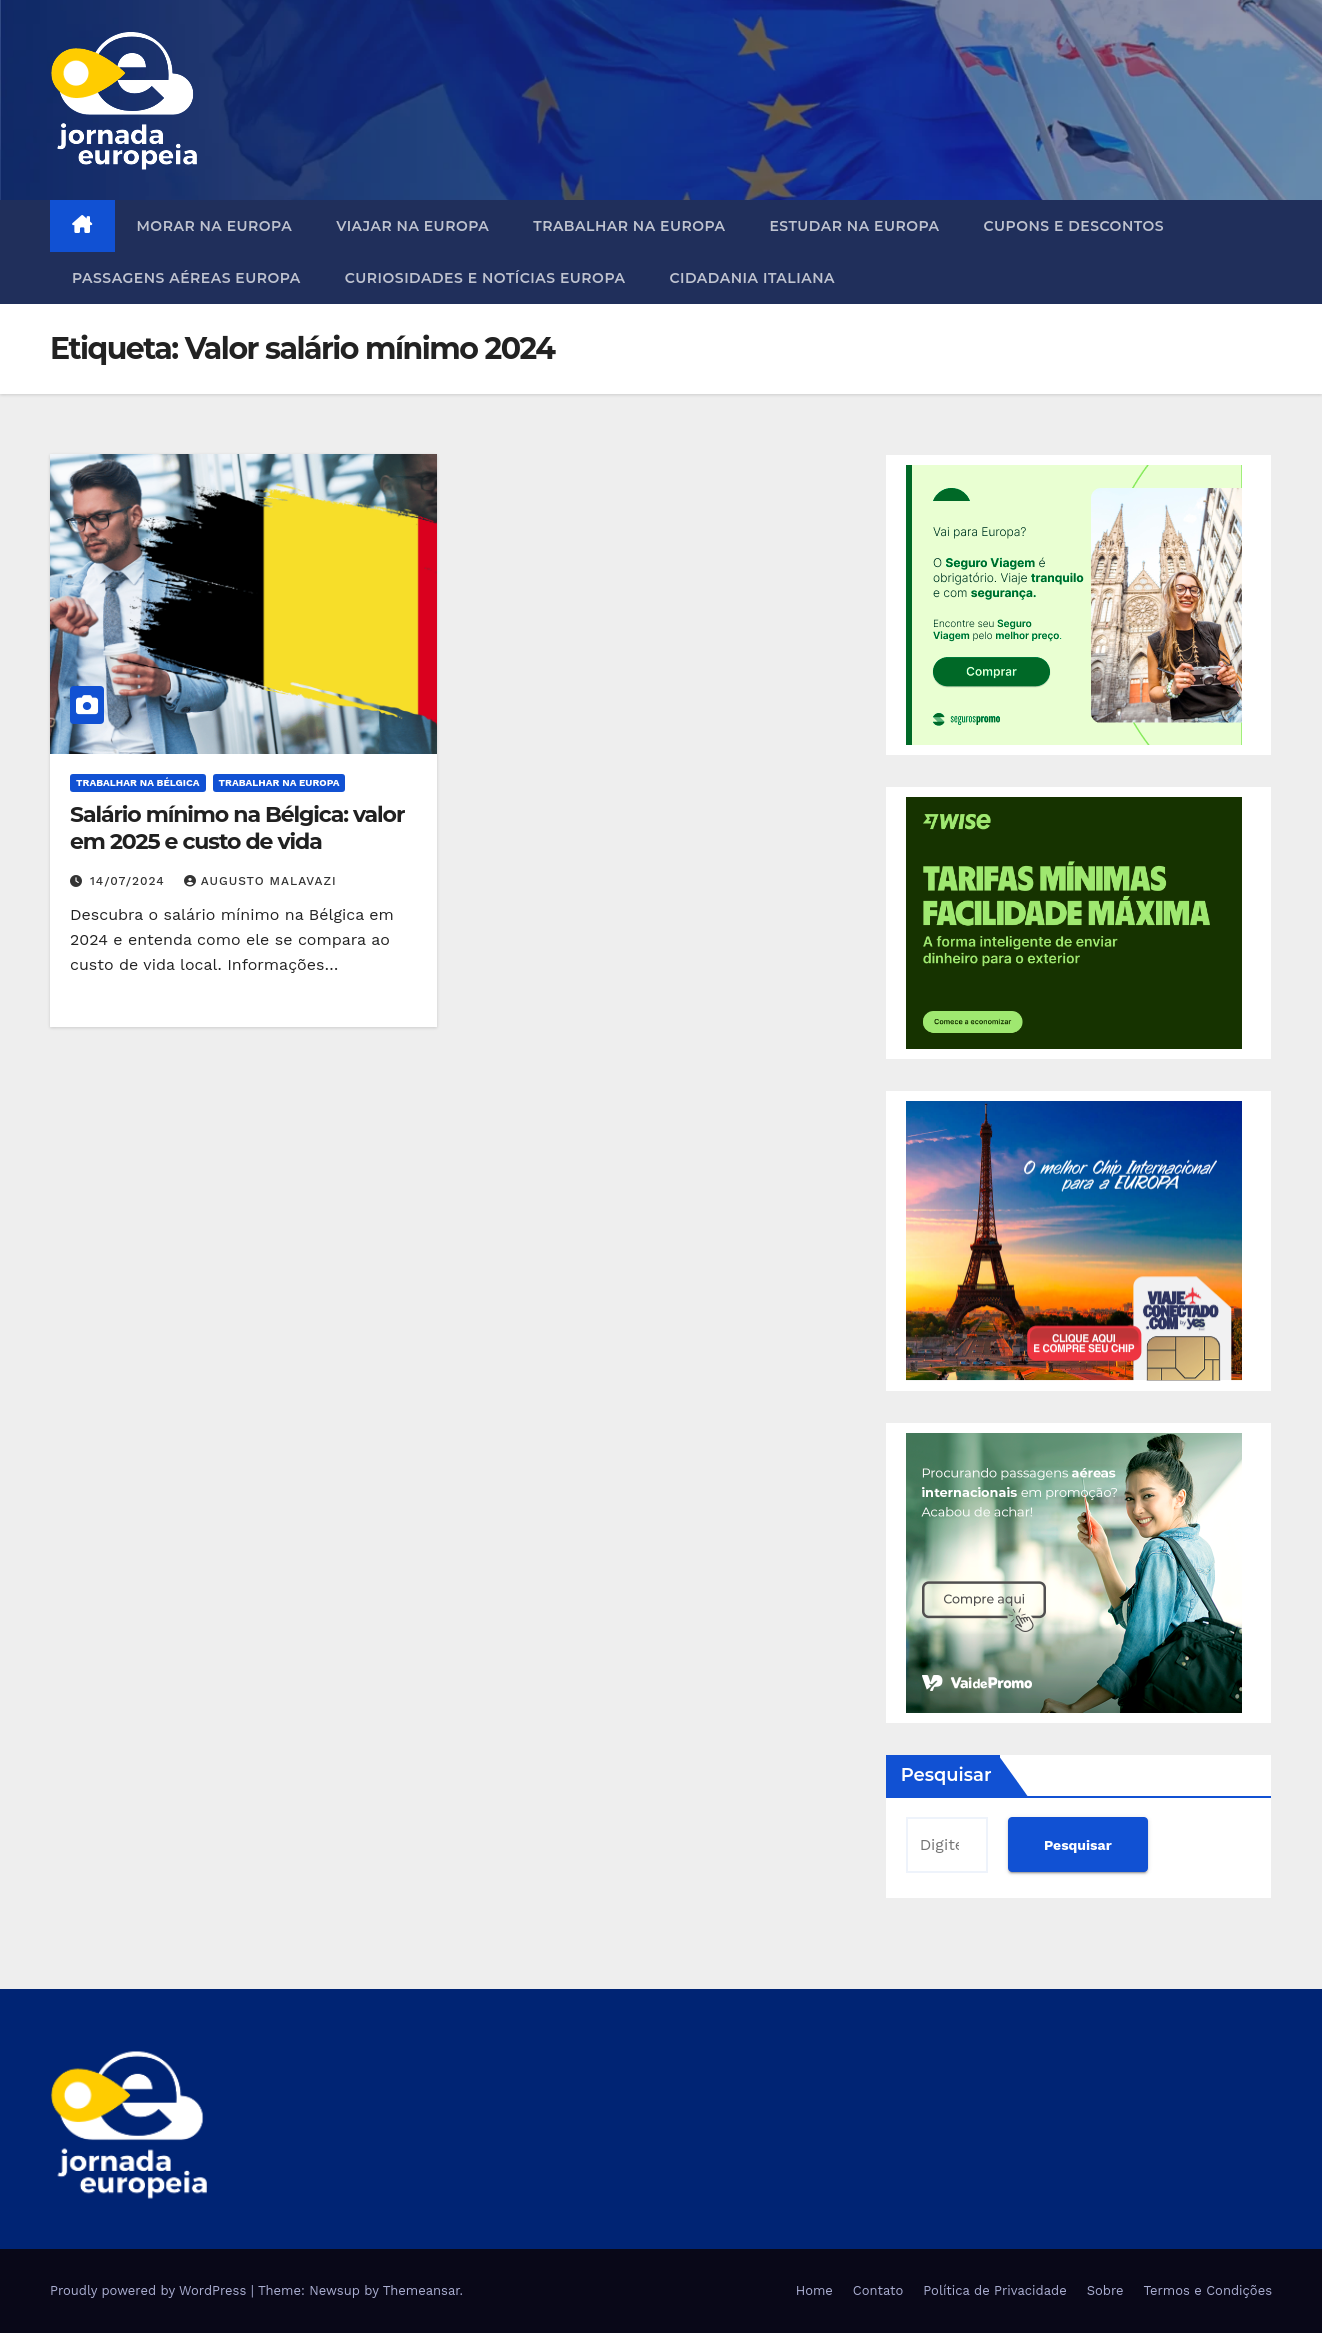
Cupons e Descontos (1073, 226)
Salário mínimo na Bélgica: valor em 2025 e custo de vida (237, 827)
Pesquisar (946, 1775)
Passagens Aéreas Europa (186, 278)
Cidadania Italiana (752, 278)
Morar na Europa (215, 226)
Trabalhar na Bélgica (138, 782)
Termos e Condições (1208, 2290)
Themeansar (421, 2290)
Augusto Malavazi (260, 881)
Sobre (1105, 2290)
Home (814, 2290)
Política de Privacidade (994, 2290)
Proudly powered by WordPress (150, 2290)
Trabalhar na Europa (629, 226)
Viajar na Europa (412, 226)
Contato (878, 2290)
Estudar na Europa (854, 226)
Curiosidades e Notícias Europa (485, 278)
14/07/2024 (130, 881)
